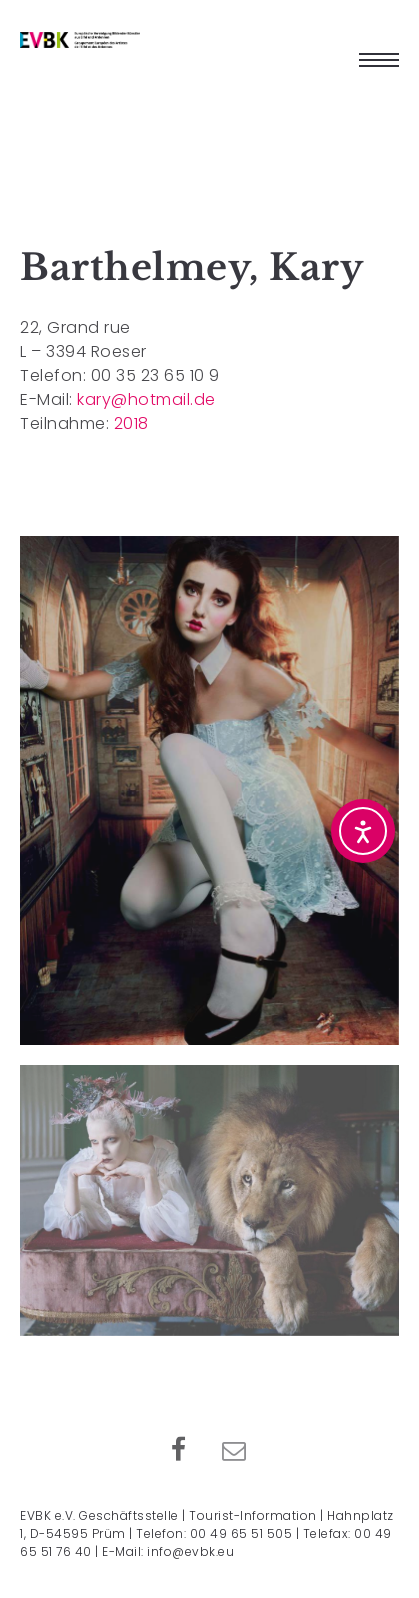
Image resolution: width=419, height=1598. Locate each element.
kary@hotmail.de (146, 399)
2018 (131, 423)
